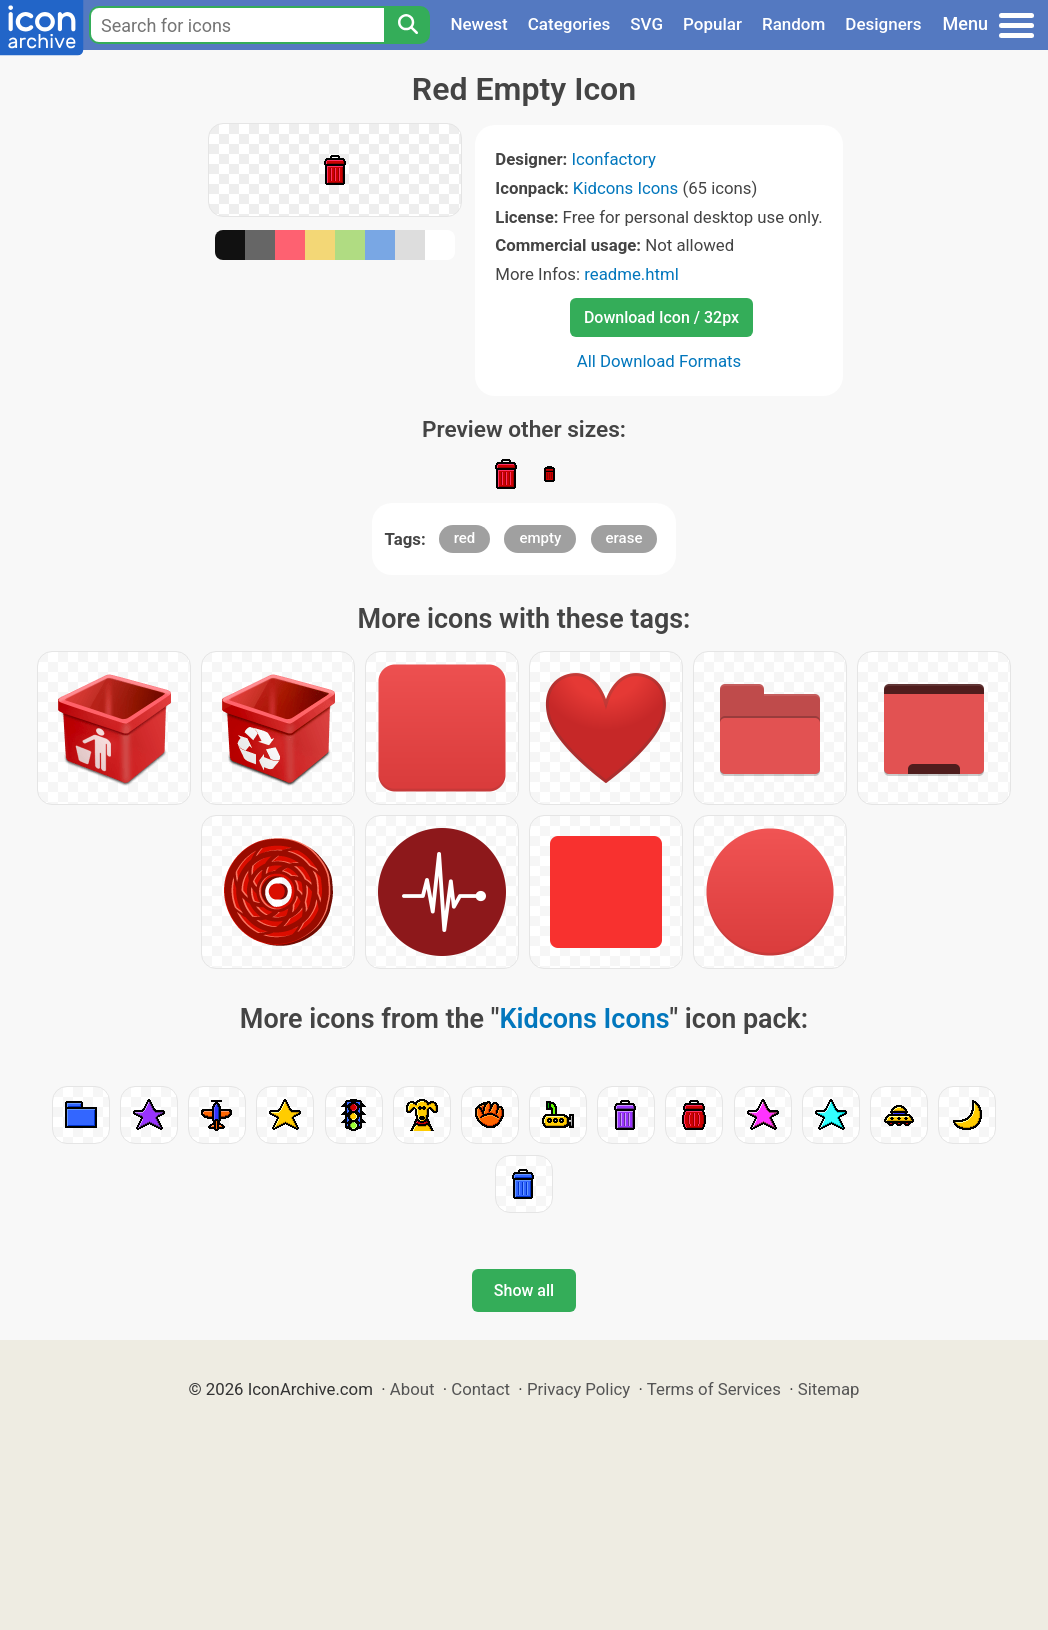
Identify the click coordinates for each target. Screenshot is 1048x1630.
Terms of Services (714, 1389)
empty (540, 538)
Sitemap (829, 1389)
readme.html (631, 274)
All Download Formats (659, 361)
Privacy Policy (578, 1389)
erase (624, 538)
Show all (524, 1290)
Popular (712, 24)
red (465, 538)
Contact (480, 1389)
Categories (569, 24)
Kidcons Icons (625, 188)
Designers (883, 24)
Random (793, 24)
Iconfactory (613, 159)
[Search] (407, 25)
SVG (646, 24)
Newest (478, 24)
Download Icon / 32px (661, 317)
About (412, 1389)
